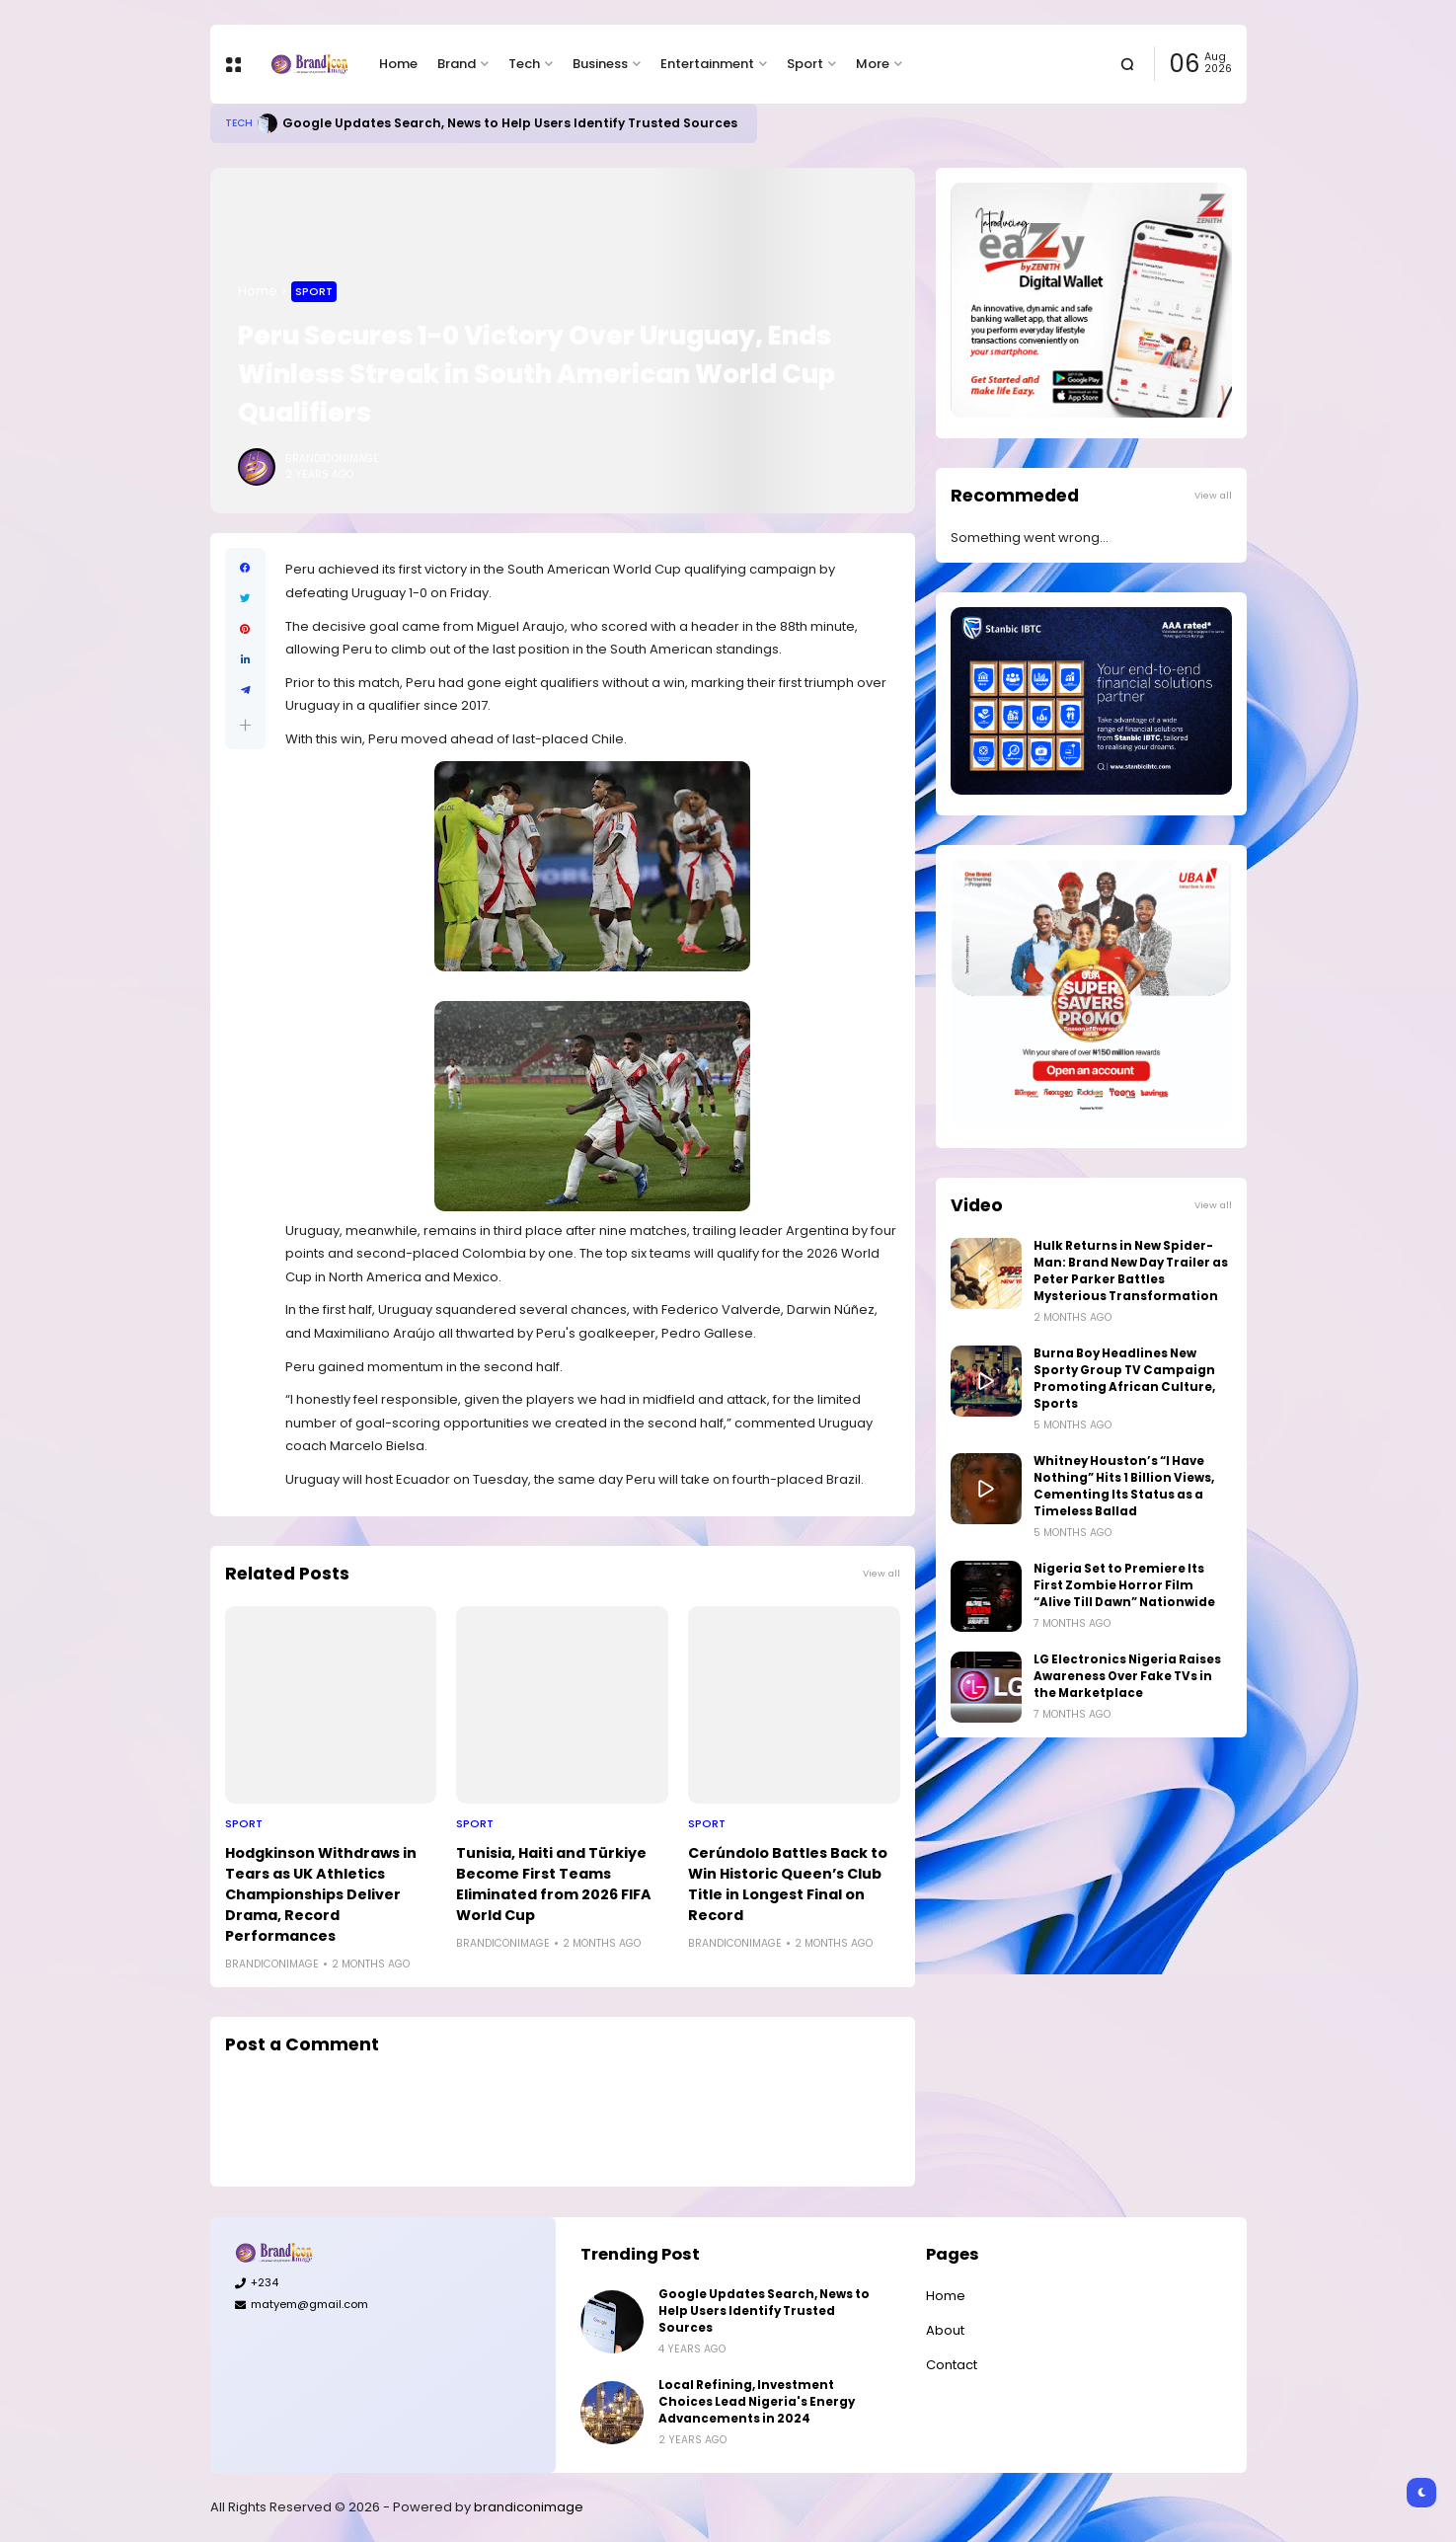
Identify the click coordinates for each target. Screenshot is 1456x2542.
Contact (951, 2364)
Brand (456, 63)
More (872, 63)
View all (881, 1573)
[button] (245, 725)
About (945, 2330)
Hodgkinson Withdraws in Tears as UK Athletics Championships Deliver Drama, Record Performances (321, 1894)
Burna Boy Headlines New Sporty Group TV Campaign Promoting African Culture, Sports (1124, 1379)
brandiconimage (528, 2507)
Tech (524, 63)
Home (398, 63)
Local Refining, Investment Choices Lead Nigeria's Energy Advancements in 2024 (756, 2401)
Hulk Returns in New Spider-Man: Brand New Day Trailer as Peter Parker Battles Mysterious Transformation (1131, 1271)
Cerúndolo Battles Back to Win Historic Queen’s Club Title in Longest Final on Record (787, 1884)
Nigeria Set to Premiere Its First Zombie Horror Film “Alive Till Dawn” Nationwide (1124, 1585)
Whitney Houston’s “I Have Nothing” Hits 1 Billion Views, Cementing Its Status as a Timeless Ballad (1124, 1486)
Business (600, 63)
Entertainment (707, 63)
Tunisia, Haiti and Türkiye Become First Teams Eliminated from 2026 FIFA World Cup (553, 1884)
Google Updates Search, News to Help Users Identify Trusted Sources (509, 123)
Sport (805, 63)
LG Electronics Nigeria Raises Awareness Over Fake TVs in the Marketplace (1127, 1676)
